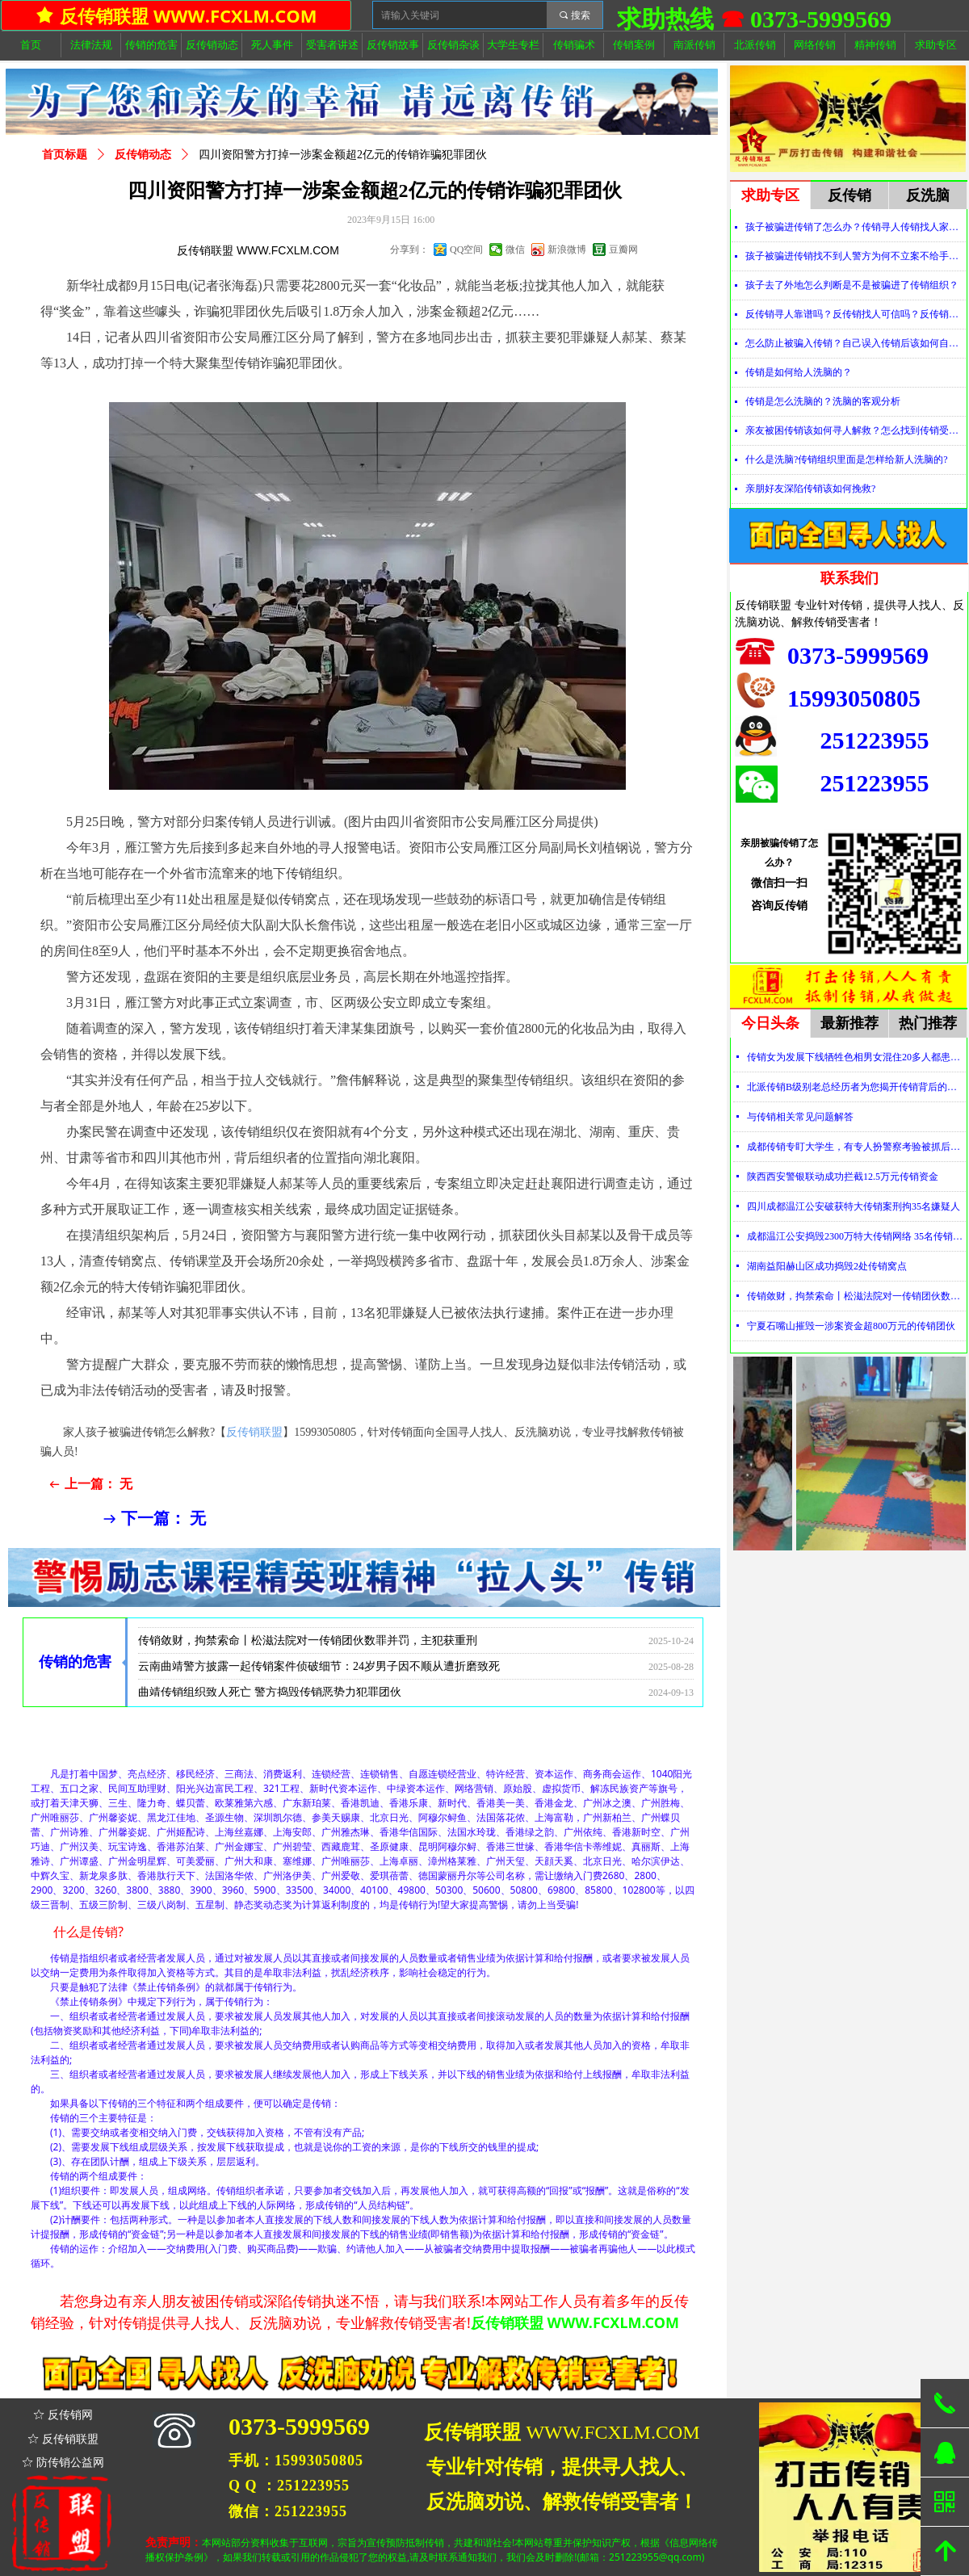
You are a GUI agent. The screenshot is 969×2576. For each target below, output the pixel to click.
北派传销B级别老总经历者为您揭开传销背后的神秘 (856, 1087)
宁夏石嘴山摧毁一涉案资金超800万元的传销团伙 (851, 1326)
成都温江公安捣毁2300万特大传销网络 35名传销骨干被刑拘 (856, 1236)
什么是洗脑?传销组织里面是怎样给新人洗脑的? (846, 459)
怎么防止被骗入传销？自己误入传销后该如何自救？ (855, 343)
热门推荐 (928, 1023)
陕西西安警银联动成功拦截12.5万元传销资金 (842, 1176)
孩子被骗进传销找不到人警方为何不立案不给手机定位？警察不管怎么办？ (855, 256)
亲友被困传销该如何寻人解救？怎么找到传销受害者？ (855, 430)
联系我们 (849, 578)
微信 (515, 249)
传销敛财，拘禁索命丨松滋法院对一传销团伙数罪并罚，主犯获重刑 (307, 1646)
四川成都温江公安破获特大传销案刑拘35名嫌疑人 (853, 1206)
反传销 (849, 195)
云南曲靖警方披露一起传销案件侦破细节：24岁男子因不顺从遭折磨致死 (319, 1672)
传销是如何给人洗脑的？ (798, 372)
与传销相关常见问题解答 (800, 1116)
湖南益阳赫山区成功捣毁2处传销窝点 (827, 1266)
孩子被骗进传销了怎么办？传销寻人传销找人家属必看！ (855, 227)
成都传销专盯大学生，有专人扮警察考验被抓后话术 (856, 1146)
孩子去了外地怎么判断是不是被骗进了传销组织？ (852, 285)
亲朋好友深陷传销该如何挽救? (810, 488)
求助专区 (770, 195)
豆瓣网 (623, 249)
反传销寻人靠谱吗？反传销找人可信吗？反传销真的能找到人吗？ (855, 314)
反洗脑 (928, 195)
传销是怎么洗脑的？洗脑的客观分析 (822, 401)
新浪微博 (566, 249)
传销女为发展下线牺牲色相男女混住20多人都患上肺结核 (279, 1620)
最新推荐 (849, 1023)
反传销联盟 (254, 1432)
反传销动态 (143, 155)
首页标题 (64, 155)
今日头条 (770, 1023)
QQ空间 (466, 249)
